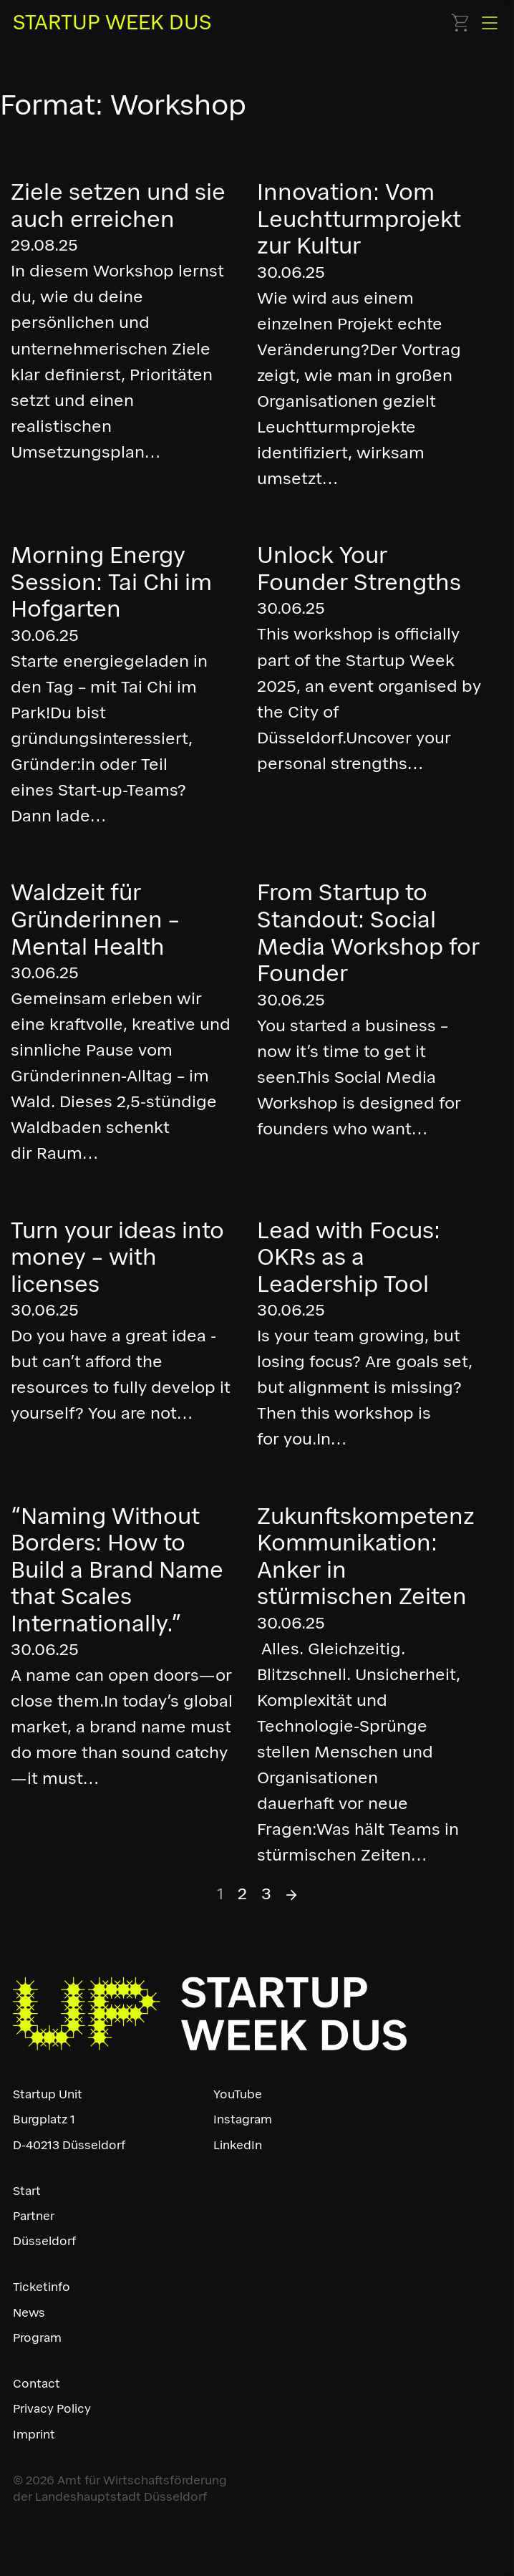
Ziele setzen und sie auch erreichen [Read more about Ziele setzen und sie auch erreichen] (118, 205)
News (29, 2312)
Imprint (34, 2434)
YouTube (237, 2094)
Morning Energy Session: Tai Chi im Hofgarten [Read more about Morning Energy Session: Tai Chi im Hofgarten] (111, 581)
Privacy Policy (52, 2408)
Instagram (242, 2119)
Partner (33, 2216)
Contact (36, 2383)
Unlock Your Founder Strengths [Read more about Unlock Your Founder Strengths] (359, 568)
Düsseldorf (44, 2241)
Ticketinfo (41, 2287)
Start (27, 2191)
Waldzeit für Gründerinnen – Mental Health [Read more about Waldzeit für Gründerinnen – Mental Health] (95, 919)
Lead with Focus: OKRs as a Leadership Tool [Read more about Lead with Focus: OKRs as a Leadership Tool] (348, 1257)
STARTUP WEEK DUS (112, 22)
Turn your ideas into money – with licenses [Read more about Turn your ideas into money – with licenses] (117, 1257)
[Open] (489, 22)
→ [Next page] (292, 1894)
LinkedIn (237, 2145)
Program (37, 2337)
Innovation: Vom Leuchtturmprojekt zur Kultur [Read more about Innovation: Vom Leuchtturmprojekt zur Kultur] (359, 218)
